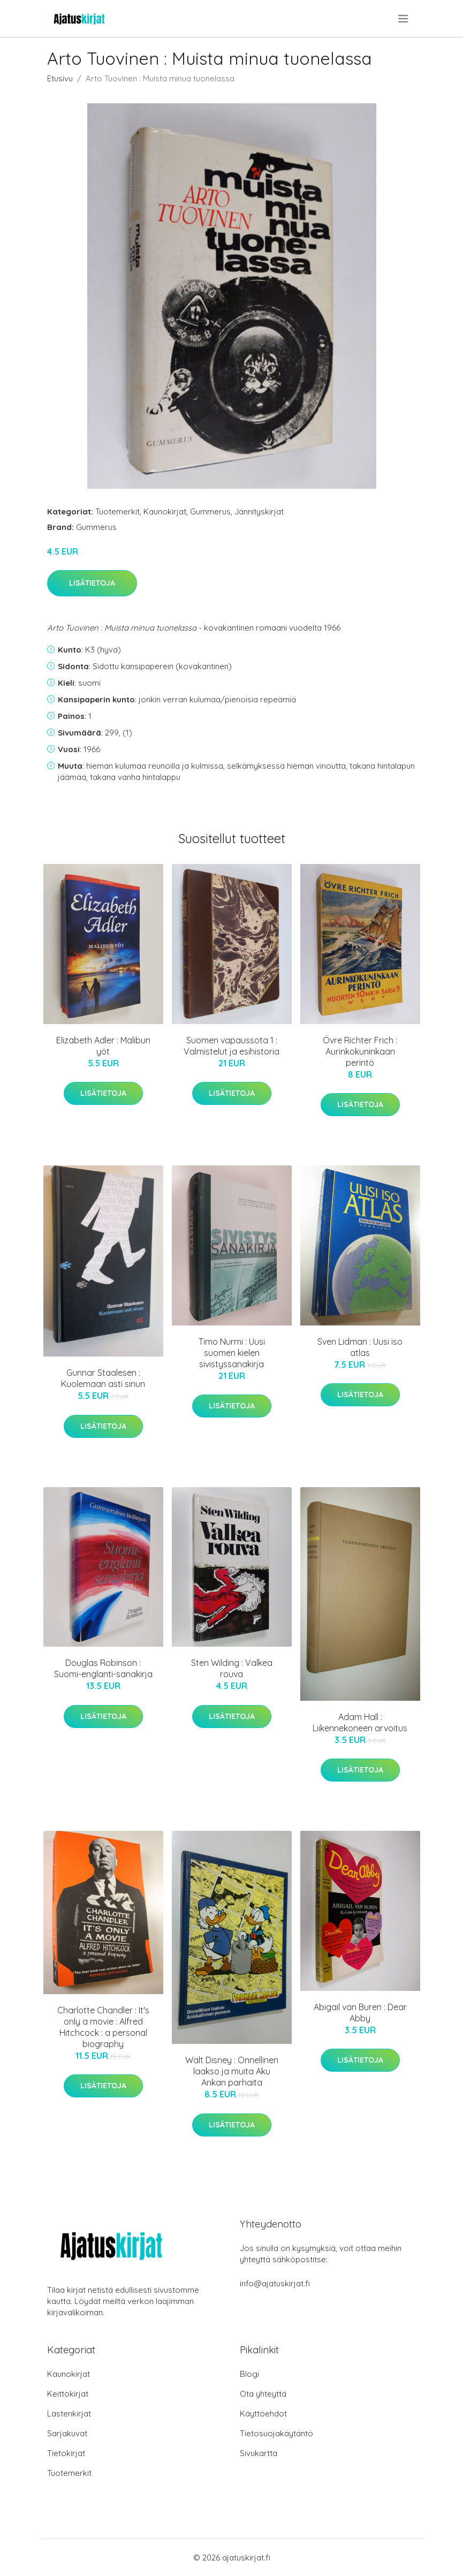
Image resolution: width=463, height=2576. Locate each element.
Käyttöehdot (263, 2413)
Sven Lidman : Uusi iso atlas (360, 1347)
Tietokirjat (66, 2453)
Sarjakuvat (67, 2433)
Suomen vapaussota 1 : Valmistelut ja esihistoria (231, 1046)
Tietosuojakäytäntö (276, 2433)
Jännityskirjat (259, 511)
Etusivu (60, 78)
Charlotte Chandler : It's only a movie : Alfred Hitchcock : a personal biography (103, 2027)
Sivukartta (258, 2453)
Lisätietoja (92, 583)
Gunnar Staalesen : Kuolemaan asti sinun (103, 1378)
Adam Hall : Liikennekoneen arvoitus (360, 1722)
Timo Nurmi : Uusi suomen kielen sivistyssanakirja (232, 1352)
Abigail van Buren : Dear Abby (360, 2013)
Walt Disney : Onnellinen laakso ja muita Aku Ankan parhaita (231, 2071)
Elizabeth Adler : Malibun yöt (103, 1046)
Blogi (249, 2374)
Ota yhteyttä (263, 2394)
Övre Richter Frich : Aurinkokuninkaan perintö (360, 1051)
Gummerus (210, 511)
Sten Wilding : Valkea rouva (231, 1668)
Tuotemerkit (117, 511)
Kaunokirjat (164, 511)
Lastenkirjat (69, 2413)
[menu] (403, 19)
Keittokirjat (67, 2394)
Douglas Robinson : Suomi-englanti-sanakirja (103, 1668)
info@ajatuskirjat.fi (275, 2283)
